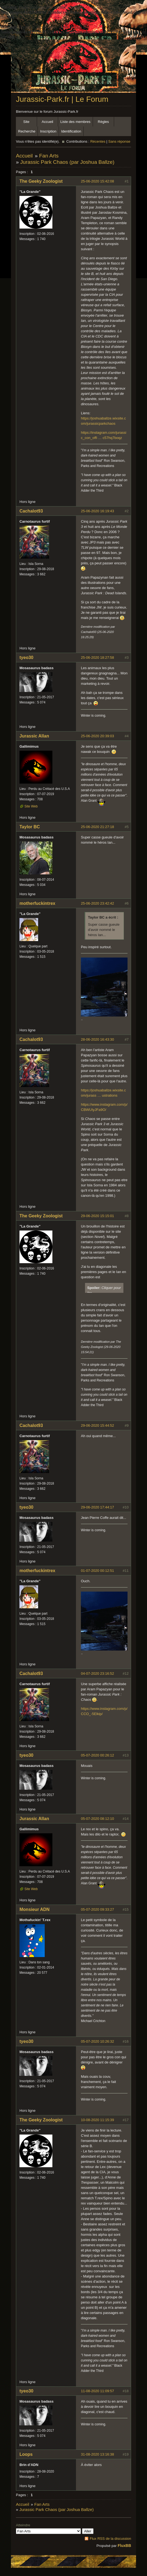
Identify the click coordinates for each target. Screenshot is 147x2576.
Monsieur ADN (34, 1909)
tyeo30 (26, 657)
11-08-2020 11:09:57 (97, 2391)
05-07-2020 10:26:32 (97, 2041)
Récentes (97, 141)
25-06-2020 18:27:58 (97, 657)
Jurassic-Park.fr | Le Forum (62, 99)
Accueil (47, 122)
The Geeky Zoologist (41, 181)
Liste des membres (75, 122)
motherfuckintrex (37, 903)
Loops (26, 2454)
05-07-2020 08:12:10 (97, 1819)
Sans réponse (119, 141)
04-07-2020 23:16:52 (97, 1673)
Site (26, 122)
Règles (103, 122)
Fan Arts (49, 156)
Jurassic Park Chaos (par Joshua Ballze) (67, 162)
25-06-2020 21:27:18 (97, 827)
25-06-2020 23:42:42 (97, 903)
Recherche (26, 131)
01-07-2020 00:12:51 (97, 1571)
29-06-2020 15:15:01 (97, 1216)
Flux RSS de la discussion (110, 2538)
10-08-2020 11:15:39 (97, 2120)
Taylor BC (29, 826)
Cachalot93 (31, 511)
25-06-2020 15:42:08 (97, 181)
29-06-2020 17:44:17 (97, 1507)
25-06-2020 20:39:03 (97, 736)
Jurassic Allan (34, 736)
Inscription (48, 131)
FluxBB (124, 2545)
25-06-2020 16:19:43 (97, 511)
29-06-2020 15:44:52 (97, 1425)
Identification (71, 131)
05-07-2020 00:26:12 (97, 1755)
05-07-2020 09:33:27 (97, 1909)
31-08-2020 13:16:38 (97, 2454)
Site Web (31, 806)
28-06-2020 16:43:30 (97, 1039)
